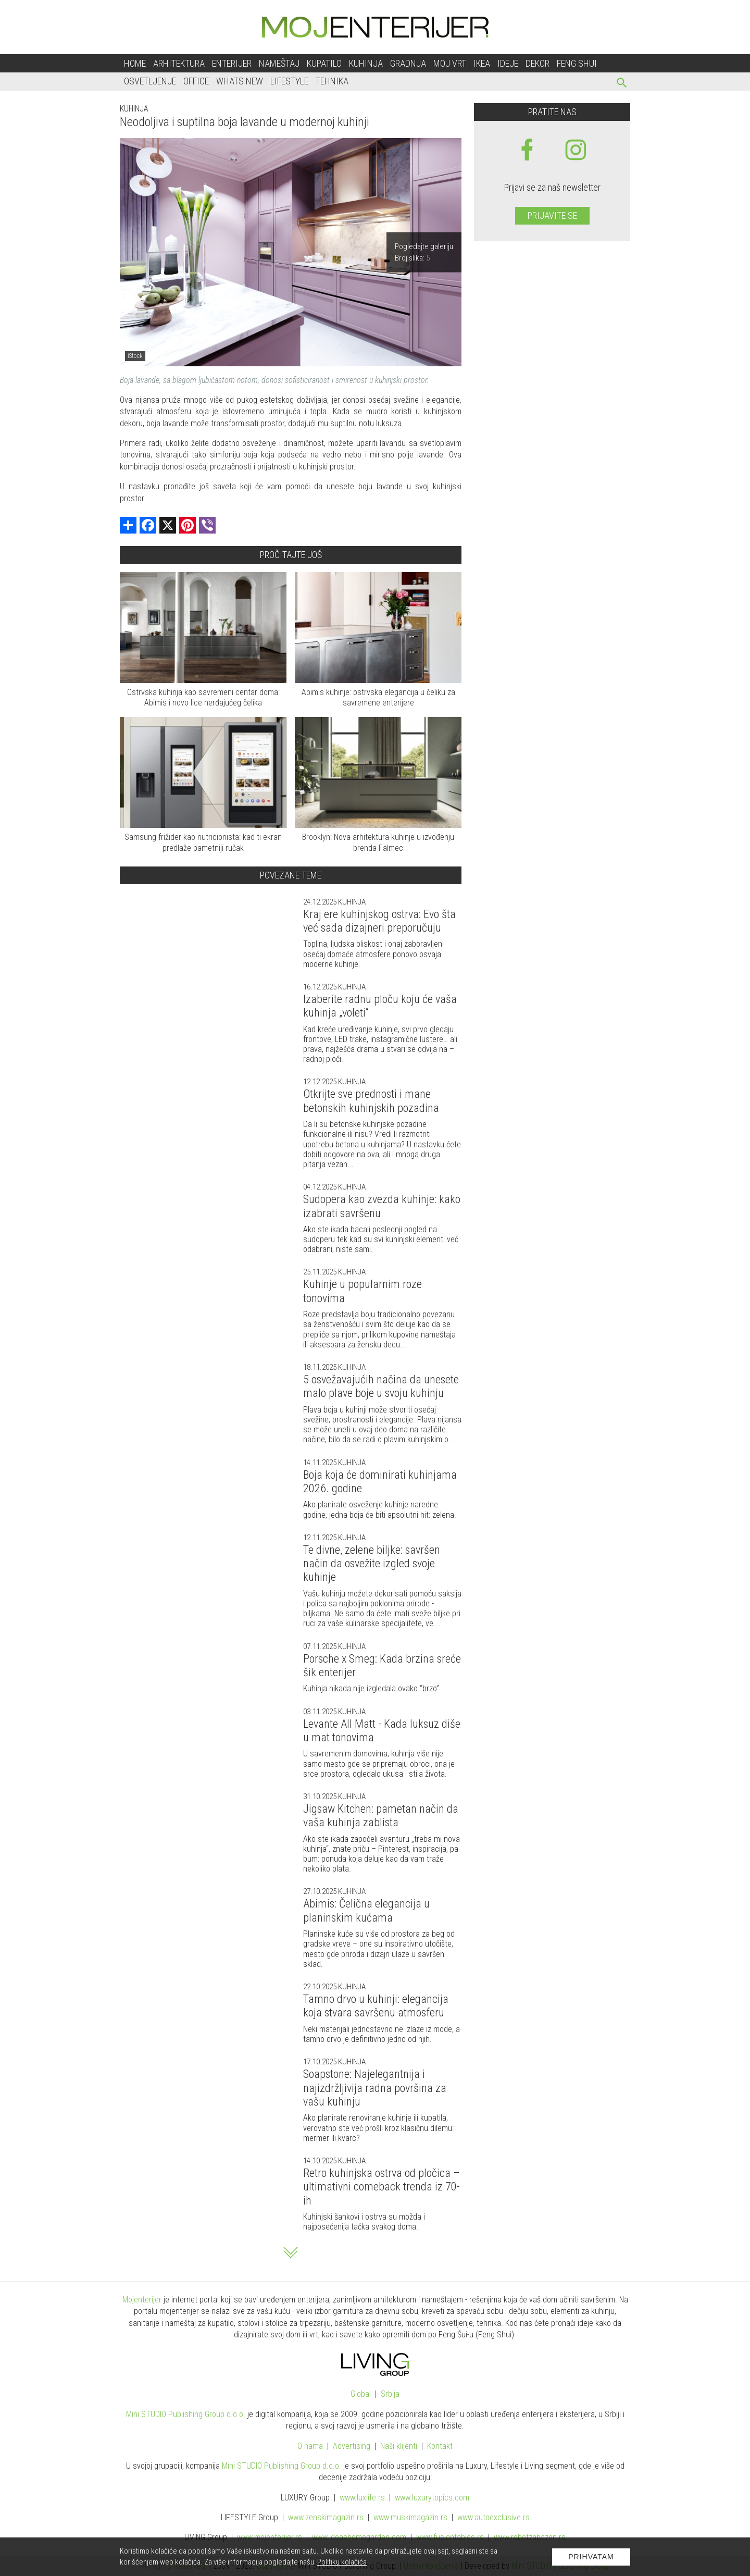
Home (135, 63)
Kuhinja (366, 63)
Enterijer (232, 63)
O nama (310, 2446)
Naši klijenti (398, 2446)
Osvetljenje (150, 81)
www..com (432, 2498)
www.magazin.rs (326, 2517)
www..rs (362, 2498)
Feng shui (577, 63)
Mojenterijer (141, 2300)
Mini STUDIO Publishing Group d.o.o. (185, 2414)
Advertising (351, 2446)
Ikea (481, 63)
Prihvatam (591, 2557)
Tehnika (332, 81)
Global (361, 2394)
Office (196, 81)
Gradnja (408, 63)
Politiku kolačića (342, 2562)
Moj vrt (449, 63)
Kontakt (440, 2446)
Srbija (390, 2394)
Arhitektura (179, 63)
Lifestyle (289, 81)
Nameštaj (279, 63)
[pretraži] (622, 84)
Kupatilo (324, 63)
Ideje (507, 63)
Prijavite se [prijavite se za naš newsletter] (552, 215)
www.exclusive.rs (493, 2517)
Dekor (537, 63)
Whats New (239, 81)
